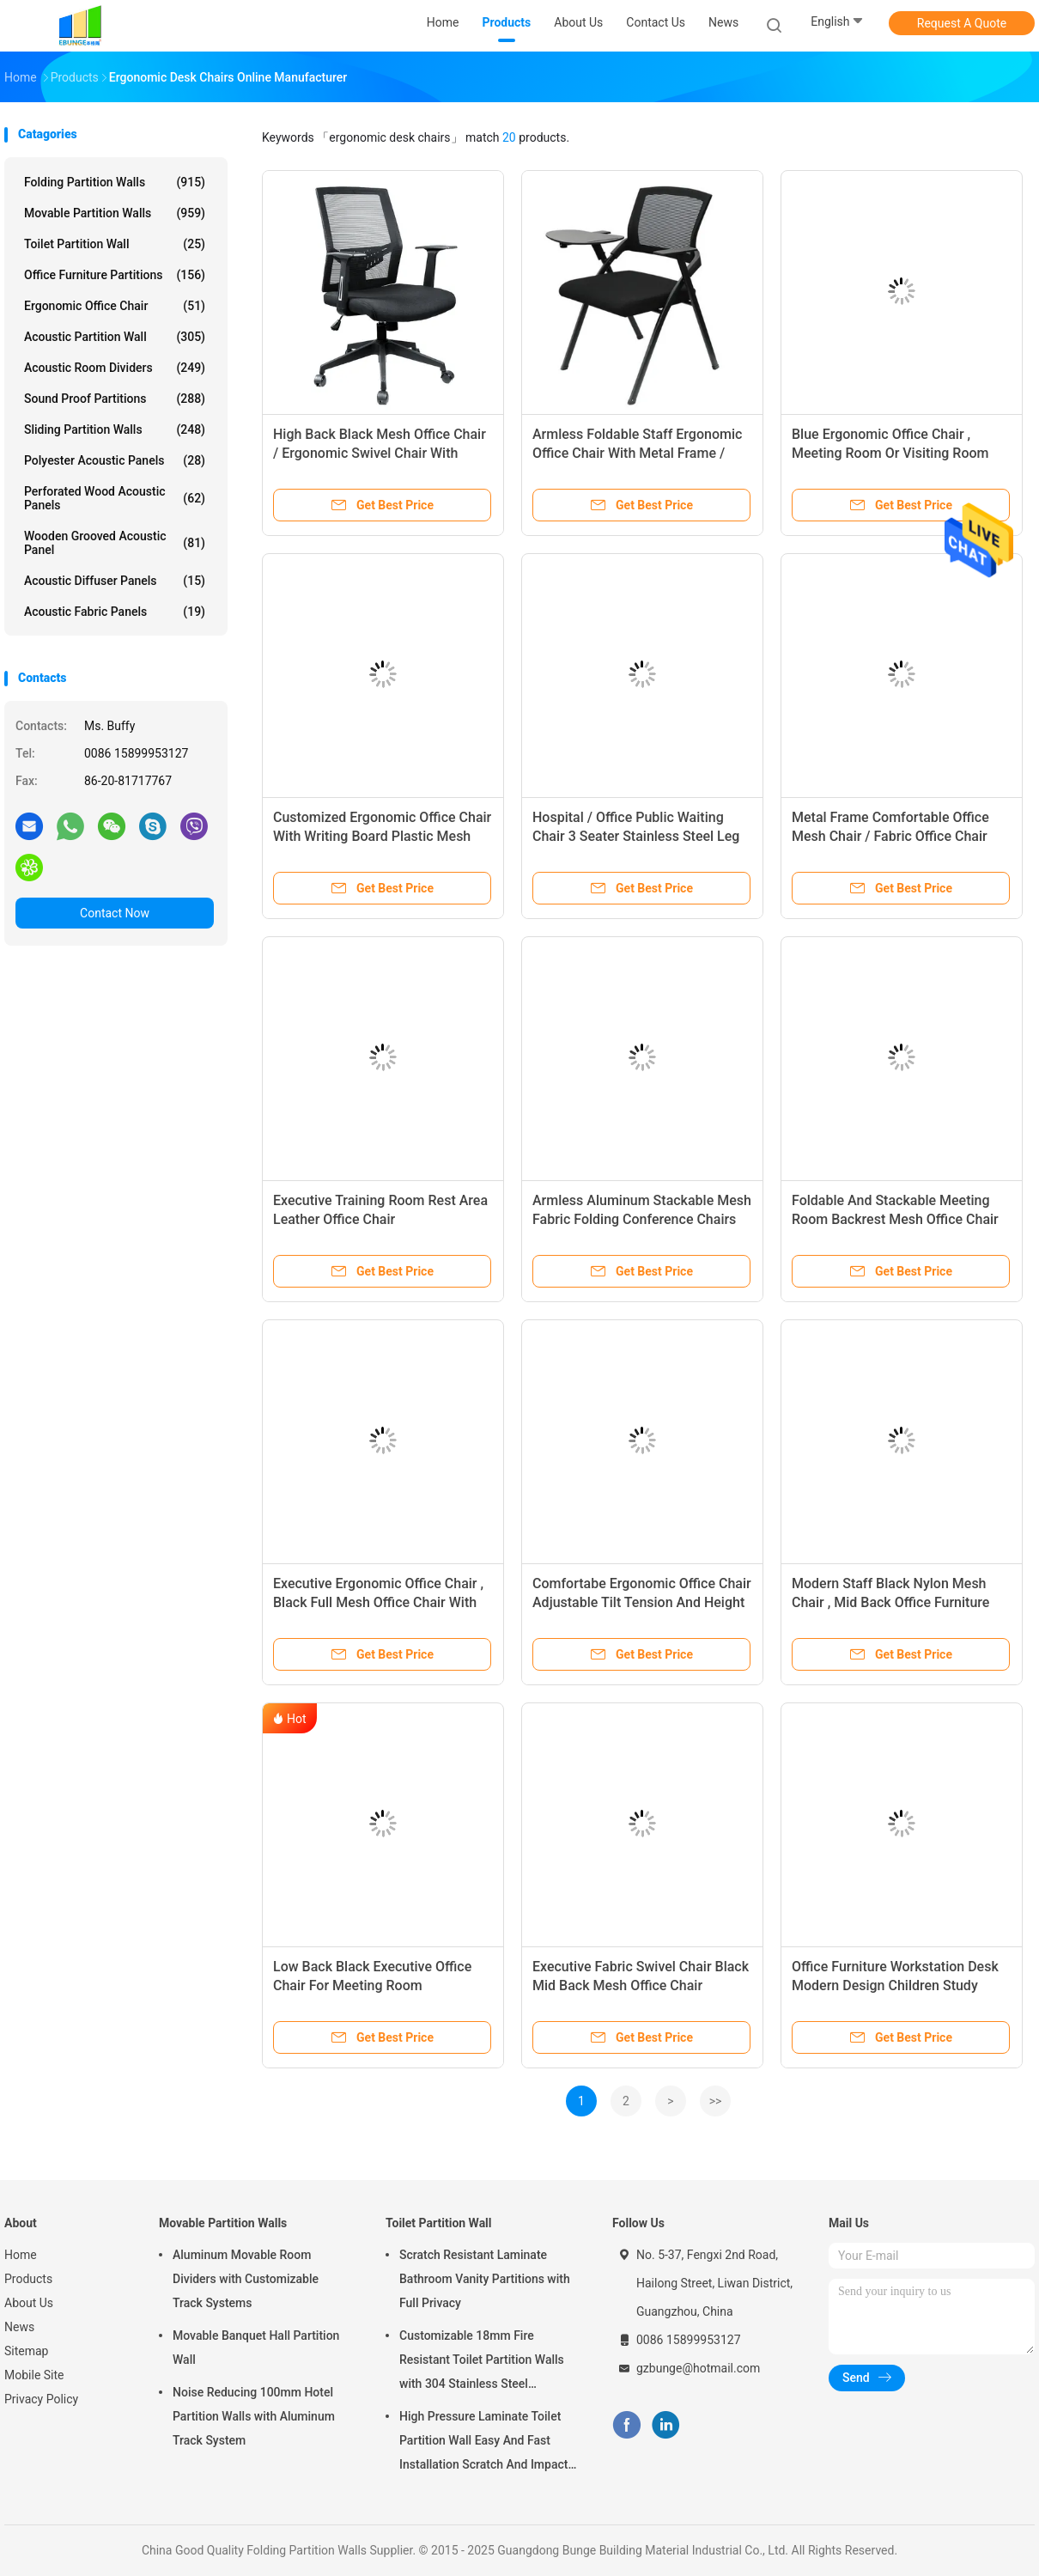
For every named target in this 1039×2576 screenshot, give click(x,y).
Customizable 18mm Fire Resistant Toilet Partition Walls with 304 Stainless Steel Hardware (481, 2362)
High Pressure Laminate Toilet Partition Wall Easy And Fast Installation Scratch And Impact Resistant (483, 2442)
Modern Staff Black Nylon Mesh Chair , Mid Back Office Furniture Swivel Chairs (890, 1602)
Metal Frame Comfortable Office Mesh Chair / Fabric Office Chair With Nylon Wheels (890, 836)
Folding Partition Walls (114, 182)
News (19, 2327)
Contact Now (114, 913)
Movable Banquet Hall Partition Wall (256, 2347)
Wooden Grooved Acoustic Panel (114, 543)
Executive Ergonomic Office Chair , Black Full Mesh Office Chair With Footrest (378, 1602)
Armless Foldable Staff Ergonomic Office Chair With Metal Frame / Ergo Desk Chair (637, 453)
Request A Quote (961, 23)
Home (20, 2255)
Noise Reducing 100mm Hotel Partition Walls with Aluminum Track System (254, 2416)
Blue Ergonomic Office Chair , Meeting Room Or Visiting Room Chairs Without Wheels (890, 453)
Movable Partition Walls (114, 213)
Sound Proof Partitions (114, 398)
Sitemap (26, 2351)
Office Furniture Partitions (114, 274)
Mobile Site (34, 2375)
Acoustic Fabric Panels (114, 611)
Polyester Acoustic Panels (114, 460)
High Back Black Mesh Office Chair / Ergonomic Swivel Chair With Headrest (379, 453)
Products (28, 2279)
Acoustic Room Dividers (114, 367)
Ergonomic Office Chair (114, 305)
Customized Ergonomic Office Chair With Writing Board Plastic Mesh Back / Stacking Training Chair (382, 836)
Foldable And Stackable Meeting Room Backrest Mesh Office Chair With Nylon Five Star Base (895, 1219)
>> (715, 2101)
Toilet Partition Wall (114, 244)
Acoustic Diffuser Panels (114, 580)
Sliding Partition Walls (114, 429)
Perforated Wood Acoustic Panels (114, 498)
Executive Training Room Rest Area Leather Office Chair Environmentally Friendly (380, 1219)
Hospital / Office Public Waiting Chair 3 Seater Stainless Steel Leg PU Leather (635, 836)
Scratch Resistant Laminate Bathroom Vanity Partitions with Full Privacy (484, 2279)
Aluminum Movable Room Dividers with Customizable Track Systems (246, 2279)
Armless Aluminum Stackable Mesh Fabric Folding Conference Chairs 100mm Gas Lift (641, 1219)
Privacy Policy (41, 2399)
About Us (28, 2303)
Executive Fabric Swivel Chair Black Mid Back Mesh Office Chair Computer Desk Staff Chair (640, 1985)
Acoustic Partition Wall (114, 336)
